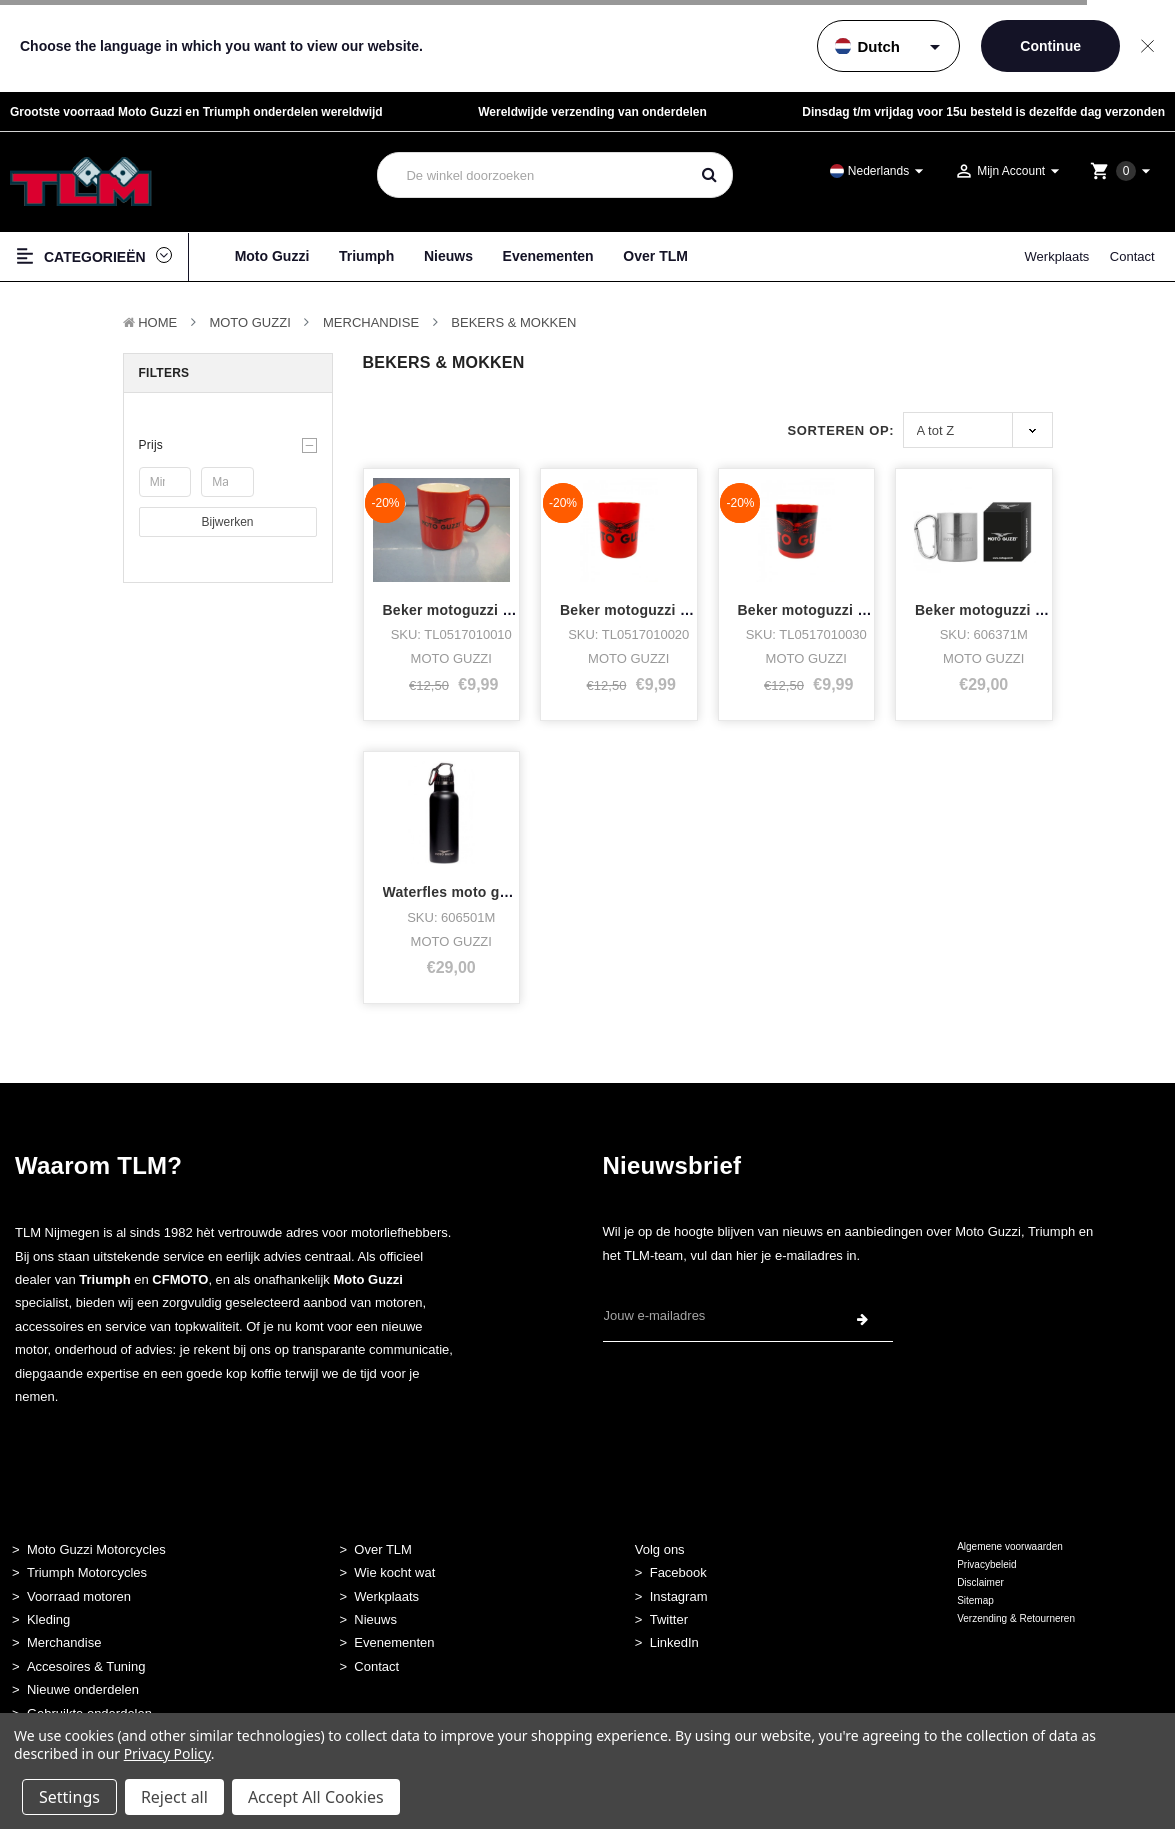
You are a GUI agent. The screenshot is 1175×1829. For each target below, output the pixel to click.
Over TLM (655, 256)
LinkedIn (674, 1642)
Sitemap (975, 1600)
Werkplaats (1057, 256)
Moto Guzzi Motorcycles (96, 1549)
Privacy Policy (167, 1753)
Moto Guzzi (272, 256)
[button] (228, 445)
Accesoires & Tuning (86, 1666)
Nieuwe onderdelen (83, 1689)
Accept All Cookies (316, 1797)
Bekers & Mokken (513, 322)
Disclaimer (980, 1582)
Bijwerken (227, 522)
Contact (1132, 256)
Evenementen (548, 256)
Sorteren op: (840, 430)
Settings (69, 1797)
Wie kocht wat (394, 1572)
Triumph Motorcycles (87, 1572)
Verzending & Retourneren (1016, 1618)
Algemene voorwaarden (1010, 1546)
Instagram (679, 1596)
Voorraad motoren (79, 1596)
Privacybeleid (986, 1564)
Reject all (174, 1797)
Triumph (366, 256)
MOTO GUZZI (249, 322)
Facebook (678, 1572)
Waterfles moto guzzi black (476, 892)
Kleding (48, 1619)
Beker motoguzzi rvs (986, 610)
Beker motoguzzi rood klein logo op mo (518, 610)
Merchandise (371, 322)
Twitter (669, 1619)
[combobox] (533, 175)
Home (157, 322)
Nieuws (448, 256)
